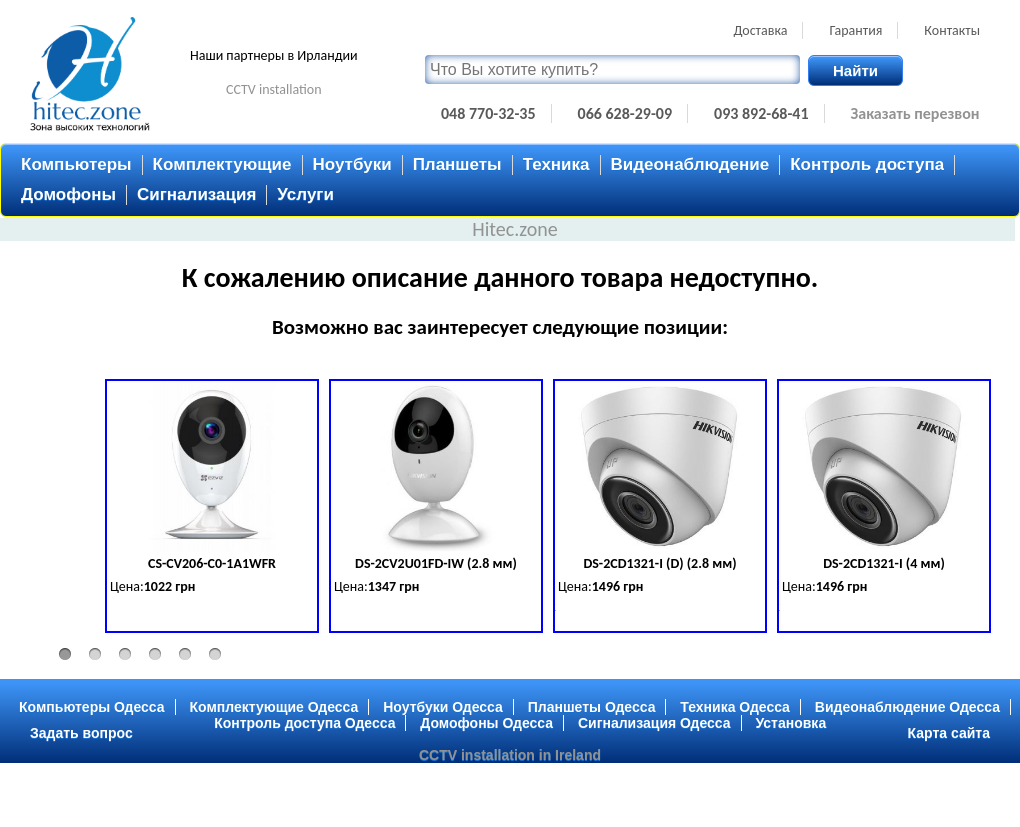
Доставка (760, 30)
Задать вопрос (81, 733)
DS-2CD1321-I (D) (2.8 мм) (659, 563)
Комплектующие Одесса (274, 707)
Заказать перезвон (915, 113)
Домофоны (68, 194)
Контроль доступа (867, 164)
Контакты (952, 30)
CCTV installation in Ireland (510, 755)
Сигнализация (196, 194)
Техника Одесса (735, 707)
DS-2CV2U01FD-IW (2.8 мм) (436, 563)
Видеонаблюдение (690, 164)
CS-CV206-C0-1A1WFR (212, 563)
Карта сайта (949, 733)
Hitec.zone (515, 229)
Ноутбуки (352, 164)
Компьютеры (76, 164)
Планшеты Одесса (592, 707)
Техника (556, 164)
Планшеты (457, 164)
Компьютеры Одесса (92, 707)
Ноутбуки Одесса (443, 707)
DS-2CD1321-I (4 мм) (884, 563)
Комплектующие (222, 164)
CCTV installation (274, 89)
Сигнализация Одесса (654, 723)
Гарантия (855, 30)
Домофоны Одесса (486, 723)
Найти (855, 70)
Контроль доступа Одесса (304, 723)
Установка (791, 723)
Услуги (305, 194)
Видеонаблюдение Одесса (907, 707)
